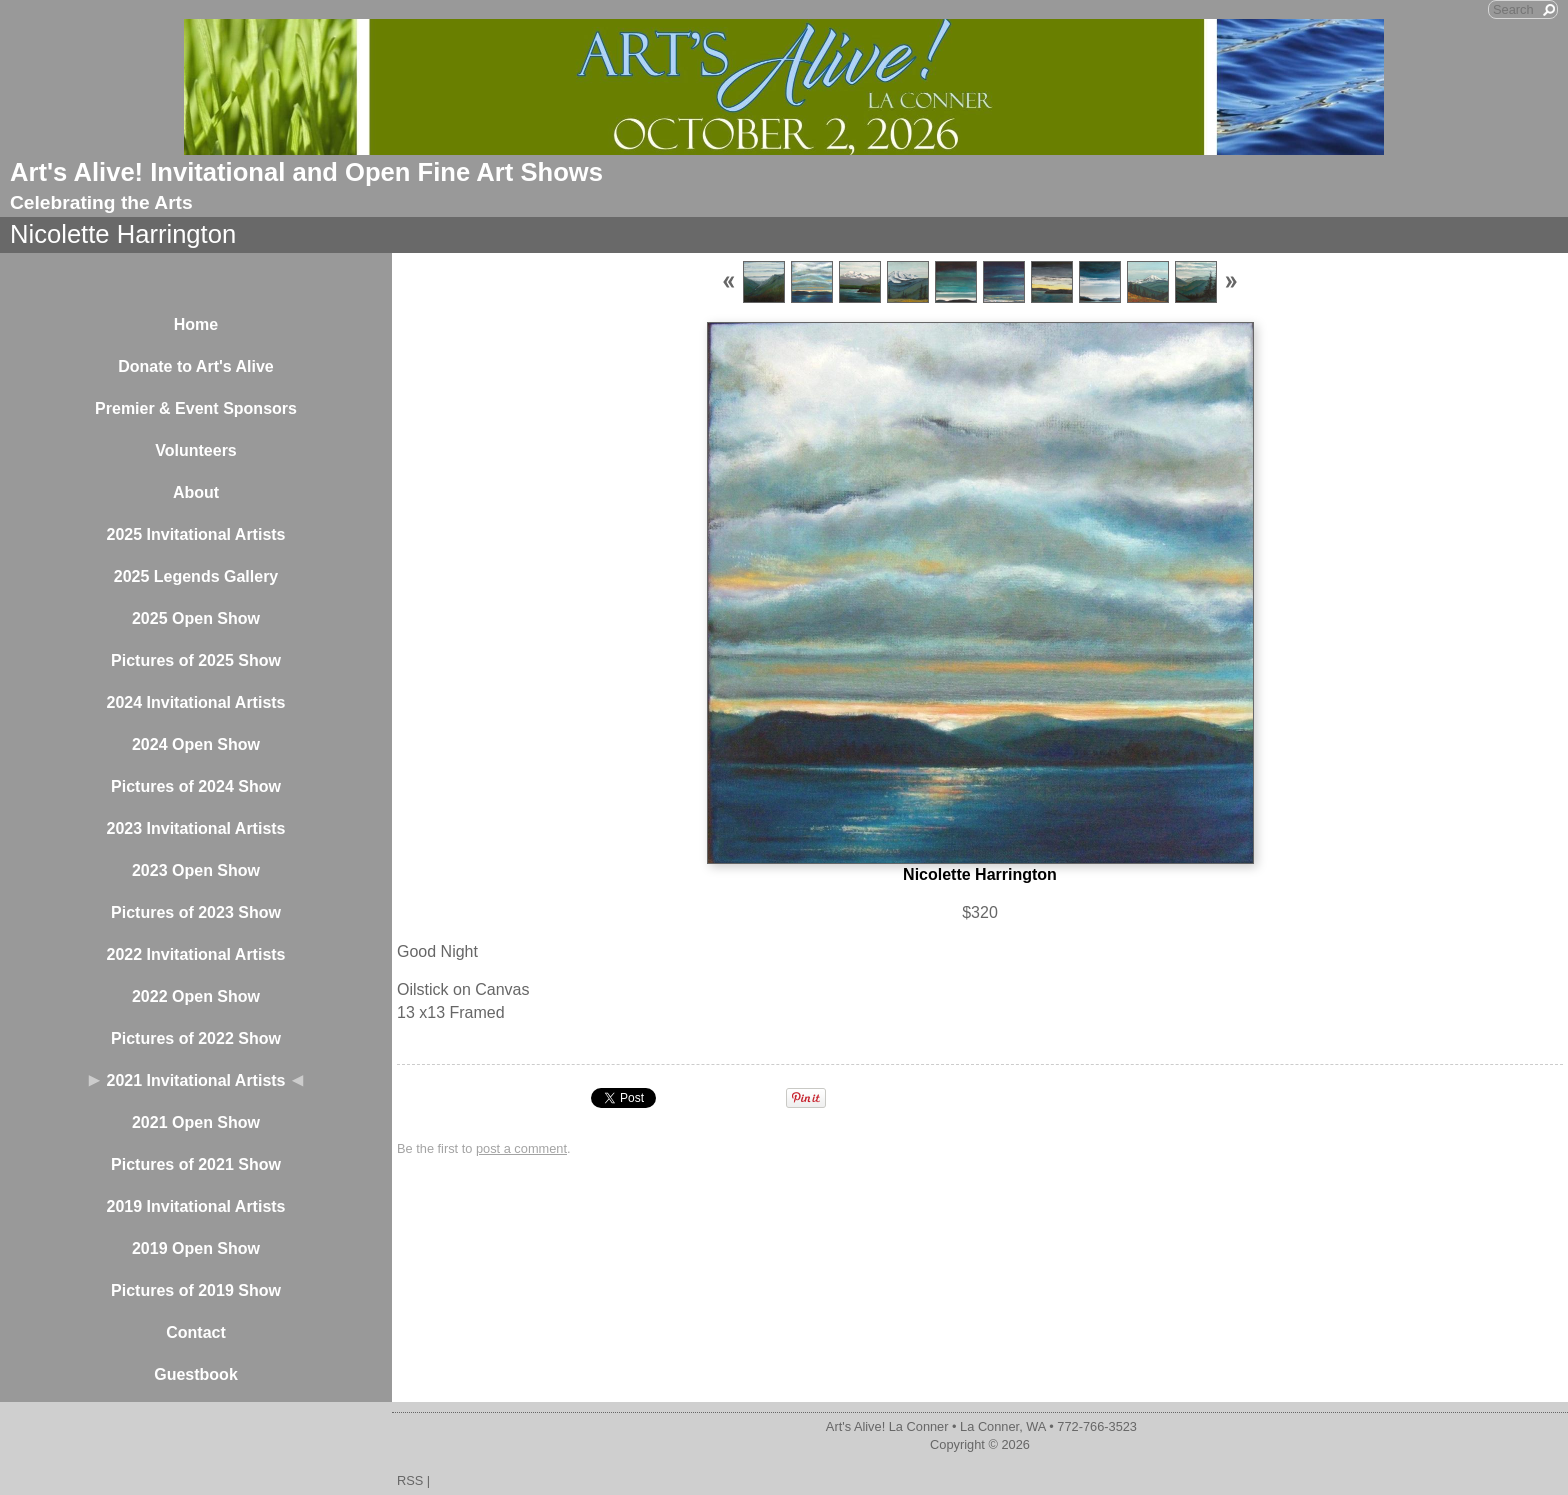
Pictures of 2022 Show (196, 1038)
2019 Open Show (196, 1248)
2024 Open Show (196, 744)
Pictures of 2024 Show (196, 786)
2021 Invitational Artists (195, 1080)
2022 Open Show (196, 996)
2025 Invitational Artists (195, 534)
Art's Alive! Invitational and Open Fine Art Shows (306, 172)
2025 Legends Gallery (196, 576)
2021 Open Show (196, 1122)
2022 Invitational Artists (195, 954)
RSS (410, 1480)
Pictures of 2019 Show (196, 1290)
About (196, 492)
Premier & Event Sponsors (196, 408)
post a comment (521, 1148)
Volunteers (196, 450)
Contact (196, 1332)
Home (196, 324)
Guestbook (196, 1374)
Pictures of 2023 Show (196, 912)
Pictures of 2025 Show (196, 660)
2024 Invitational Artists (195, 702)
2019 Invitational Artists (195, 1206)
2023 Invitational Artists (195, 828)
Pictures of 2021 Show (196, 1164)
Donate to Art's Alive (196, 366)
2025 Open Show (196, 618)
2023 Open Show (196, 870)
